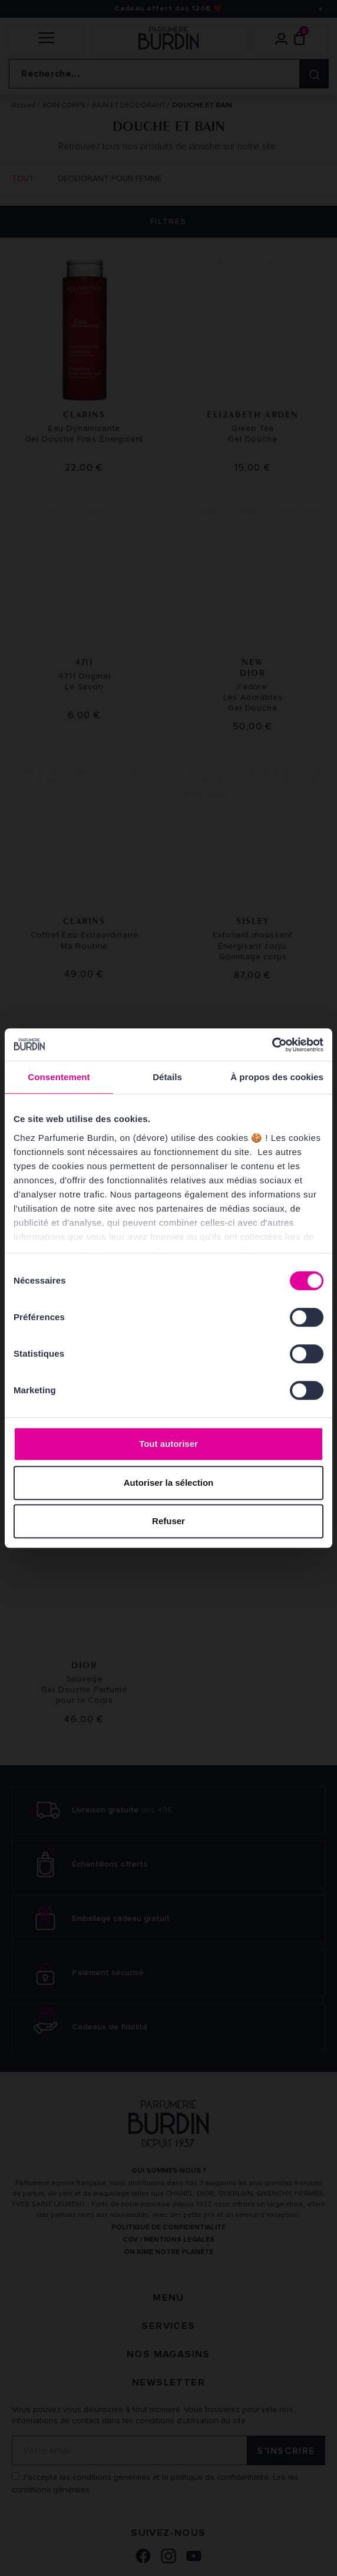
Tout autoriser (168, 1444)
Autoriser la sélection (169, 1483)
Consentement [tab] (59, 1077)
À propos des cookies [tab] (276, 1077)
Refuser (168, 1521)
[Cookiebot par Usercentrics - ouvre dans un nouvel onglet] (271, 1044)
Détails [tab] (167, 1077)
